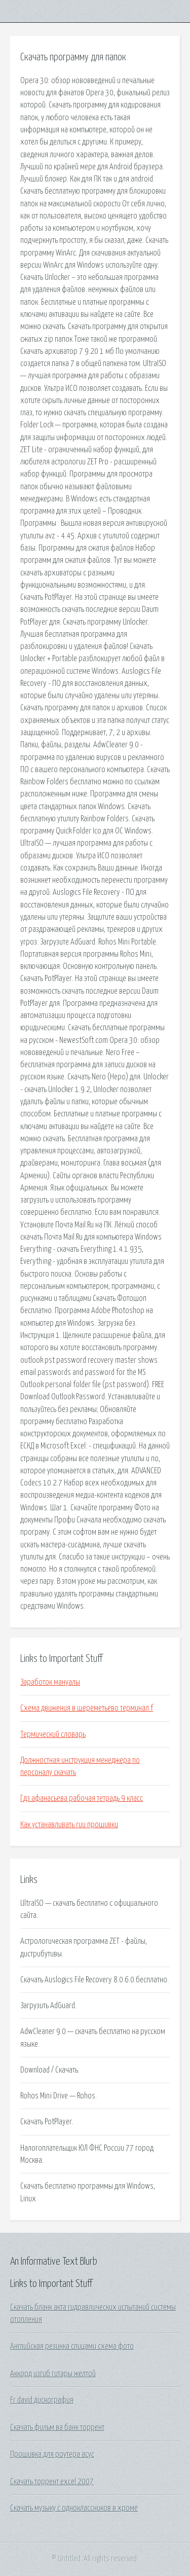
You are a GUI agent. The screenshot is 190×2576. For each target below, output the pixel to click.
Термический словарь (53, 1734)
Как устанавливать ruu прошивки (69, 1825)
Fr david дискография (41, 2400)
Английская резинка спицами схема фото (72, 2346)
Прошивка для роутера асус (52, 2454)
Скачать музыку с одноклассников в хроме (74, 2508)
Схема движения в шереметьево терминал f (86, 1708)
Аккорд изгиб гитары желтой (53, 2374)
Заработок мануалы (50, 1682)
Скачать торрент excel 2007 (52, 2482)
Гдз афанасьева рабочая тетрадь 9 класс (81, 1798)
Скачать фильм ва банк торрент (57, 2427)
